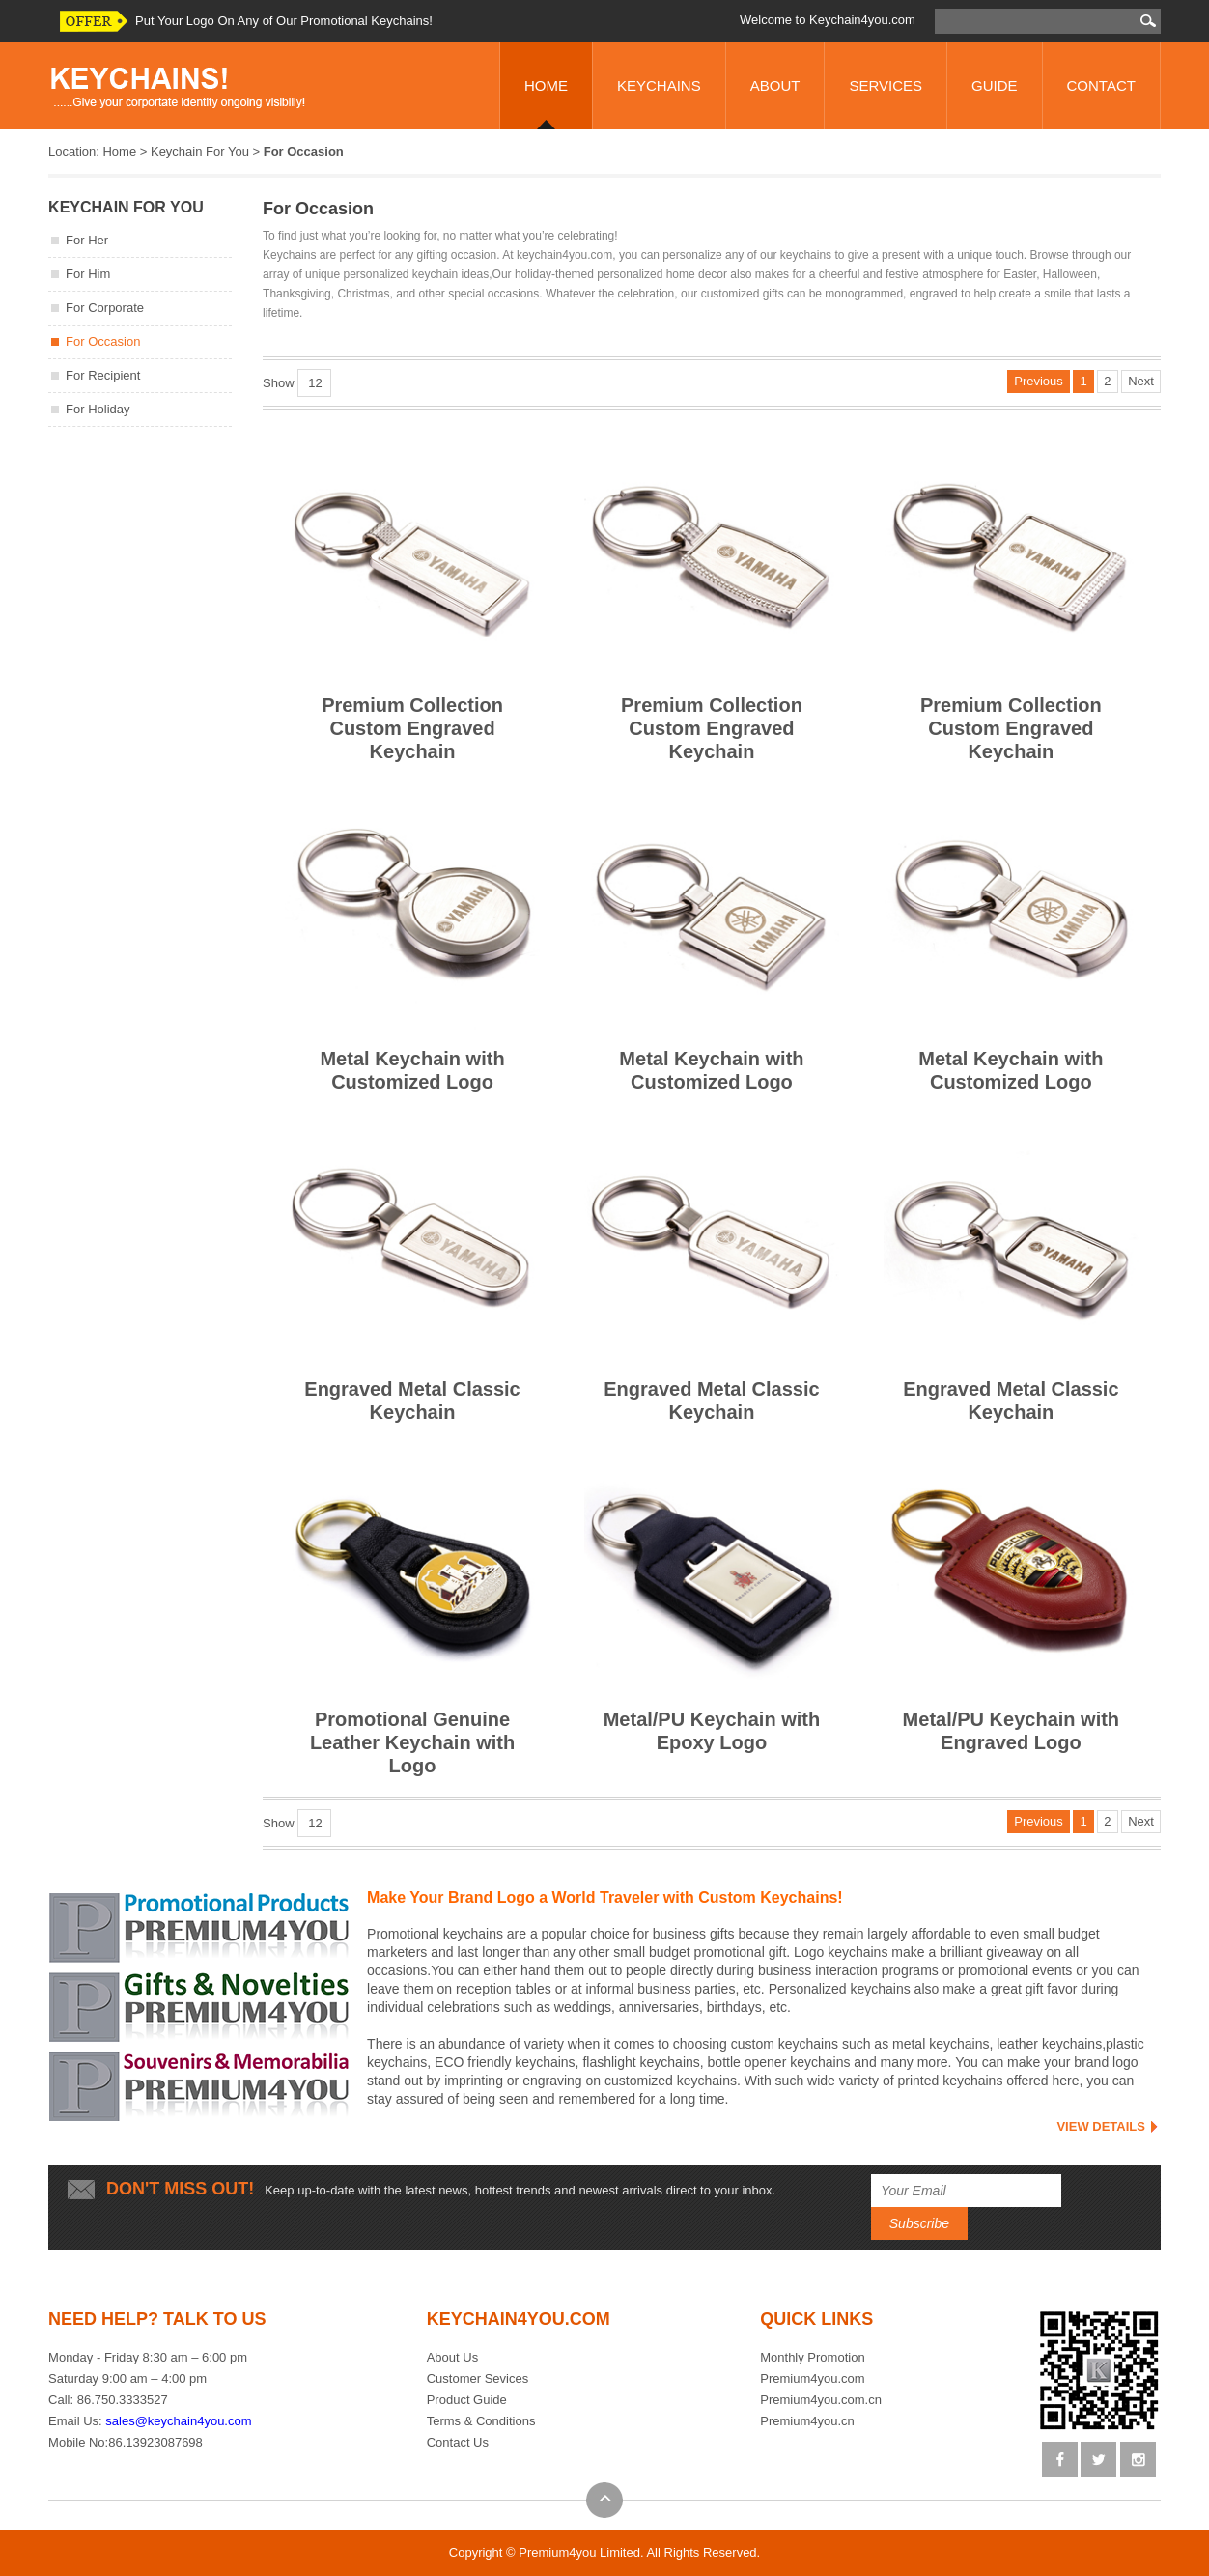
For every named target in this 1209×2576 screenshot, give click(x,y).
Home (119, 151)
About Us (452, 2357)
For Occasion (103, 341)
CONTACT (1101, 85)
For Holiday (97, 409)
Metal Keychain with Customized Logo (412, 937)
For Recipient (103, 375)
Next (1141, 381)
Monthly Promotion (812, 2357)
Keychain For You (200, 151)
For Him (88, 274)
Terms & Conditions (481, 2421)
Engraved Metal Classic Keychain (412, 1268)
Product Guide (467, 2399)
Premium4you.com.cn (821, 2399)
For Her (87, 240)
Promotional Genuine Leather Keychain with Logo (412, 1609)
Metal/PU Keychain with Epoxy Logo (711, 1598)
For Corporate (105, 307)
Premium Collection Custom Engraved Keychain (412, 595)
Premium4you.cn (807, 2421)
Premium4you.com (812, 2378)
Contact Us (458, 2442)
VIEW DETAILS (1100, 2126)
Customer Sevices (477, 2378)
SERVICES (885, 85)
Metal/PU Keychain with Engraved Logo (1011, 1598)
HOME (546, 85)
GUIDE (994, 85)
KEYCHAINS (659, 85)
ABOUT (775, 85)
